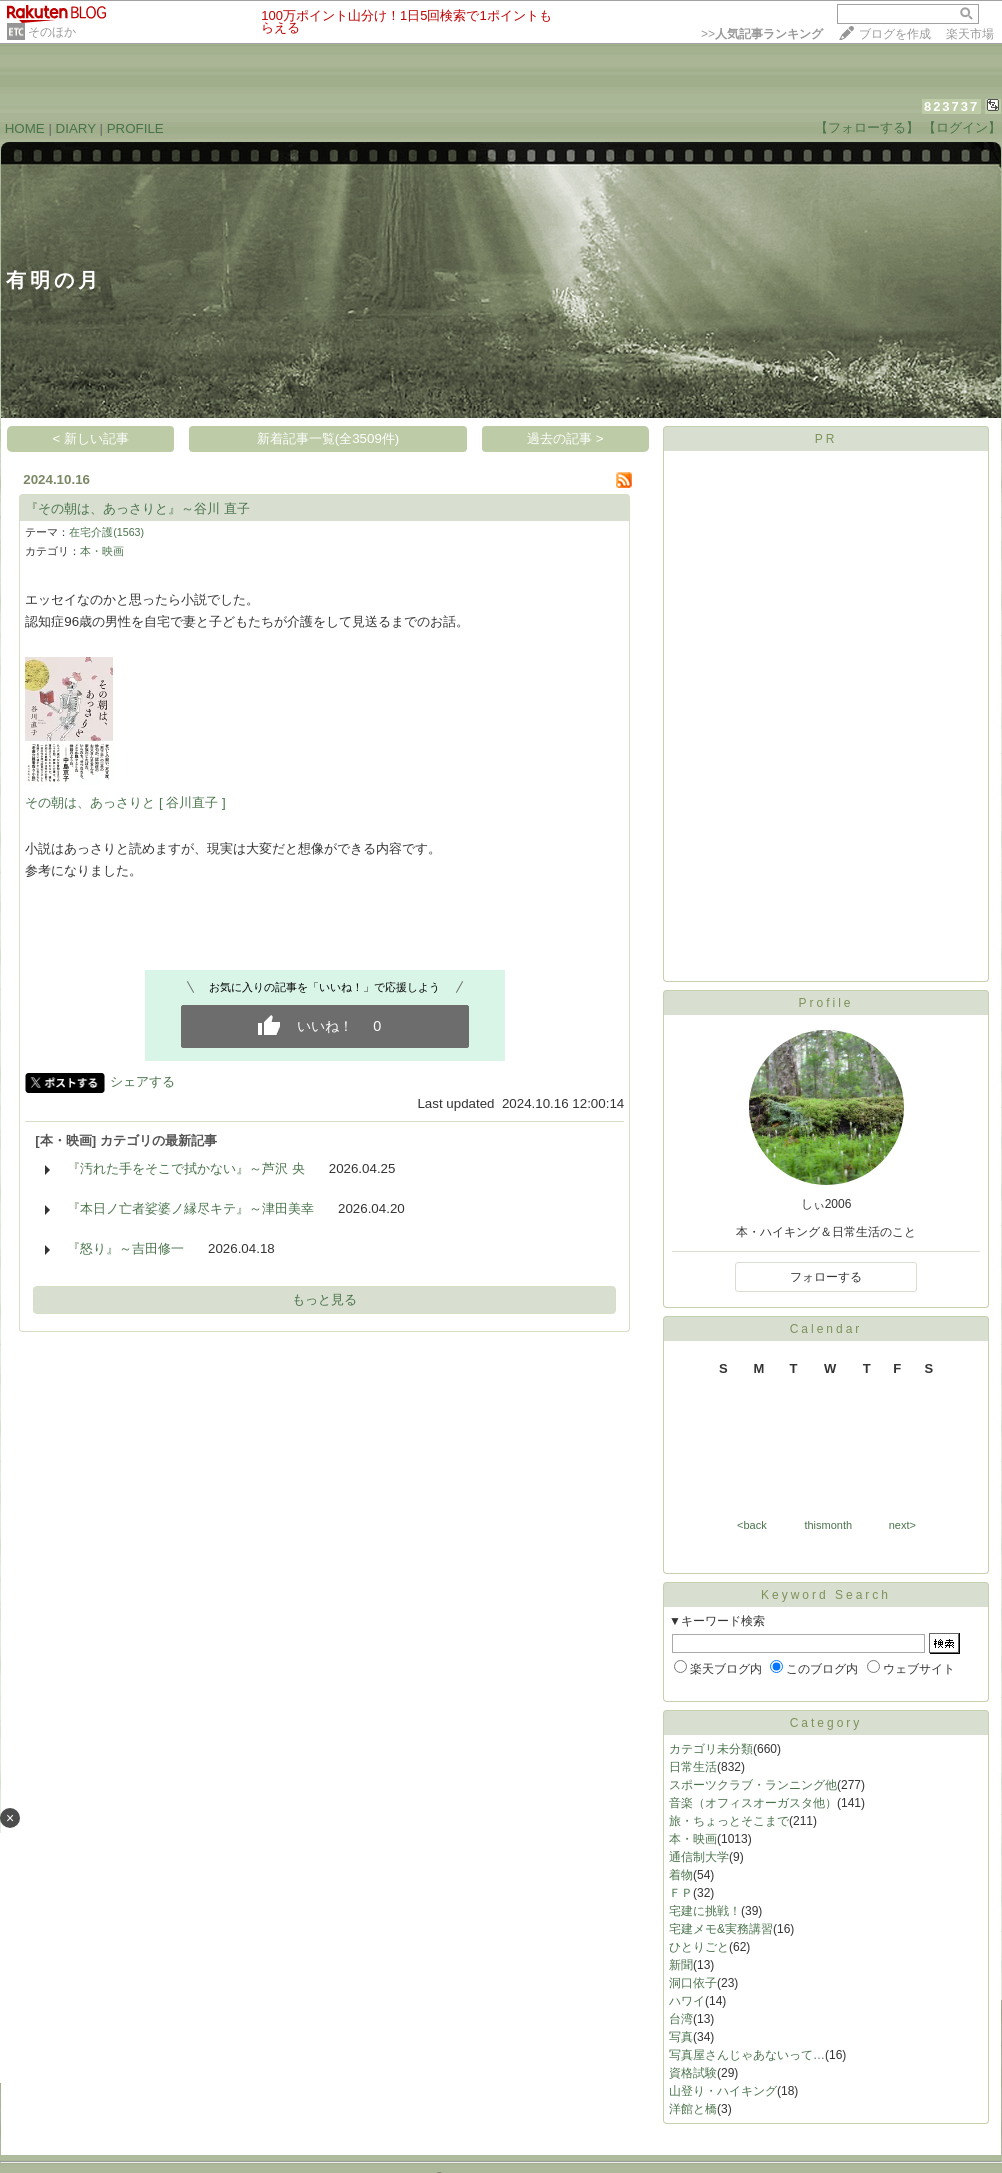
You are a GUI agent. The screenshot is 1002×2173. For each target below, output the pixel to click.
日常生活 (693, 1767)
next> (902, 1525)
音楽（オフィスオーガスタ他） (753, 1803)
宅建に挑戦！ (705, 1911)
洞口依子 (693, 1983)
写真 (681, 2037)
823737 (951, 106)
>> (762, 34)
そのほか (52, 32)
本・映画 (102, 551)
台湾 (681, 2019)
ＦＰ (681, 1893)
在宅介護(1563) (106, 532)
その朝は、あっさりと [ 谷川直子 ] (125, 802)
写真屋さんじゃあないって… (747, 2055)
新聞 (681, 1965)
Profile (825, 1003)
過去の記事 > (565, 438)
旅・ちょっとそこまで (729, 1821)
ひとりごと (699, 1947)
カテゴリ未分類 (711, 1749)
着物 (681, 1875)
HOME (25, 128)
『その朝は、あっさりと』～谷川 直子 (137, 508)
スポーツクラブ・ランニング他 (753, 1785)
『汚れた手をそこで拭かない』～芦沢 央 (186, 1168)
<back (752, 1525)
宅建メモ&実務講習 (721, 1929)
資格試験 (693, 2073)
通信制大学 (699, 1857)
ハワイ (687, 2001)
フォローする (826, 1277)
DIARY (76, 128)
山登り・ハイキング (723, 2091)
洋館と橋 (693, 2109)
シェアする (142, 1081)
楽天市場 (970, 34)
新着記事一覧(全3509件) (328, 438)
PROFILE (135, 128)
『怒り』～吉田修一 (125, 1248)
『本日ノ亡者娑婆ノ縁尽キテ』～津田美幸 (190, 1208)
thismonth (828, 1525)
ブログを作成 (895, 34)
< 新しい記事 (91, 438)
